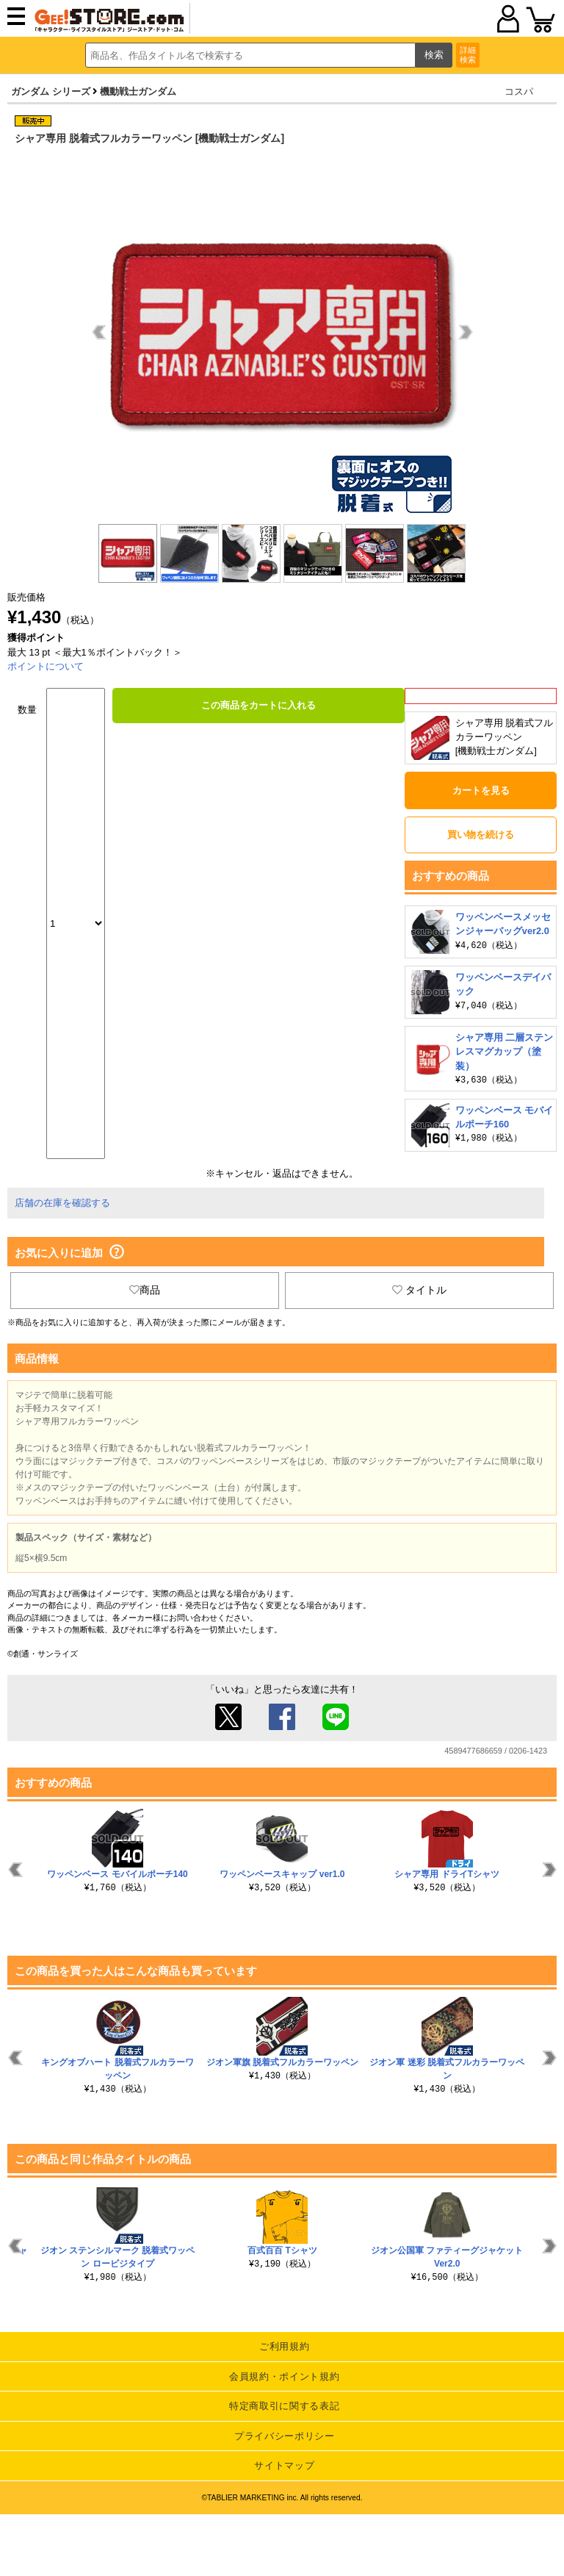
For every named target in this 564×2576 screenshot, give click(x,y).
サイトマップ (284, 2465)
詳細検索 (468, 55)
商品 (144, 1290)
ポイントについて (45, 666)
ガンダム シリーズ (50, 91)
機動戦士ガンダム (138, 91)
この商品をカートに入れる (258, 705)
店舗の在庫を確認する (62, 1202)
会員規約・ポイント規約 (284, 2376)
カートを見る (481, 790)
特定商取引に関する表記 (284, 2405)
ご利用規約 (284, 2346)
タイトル (419, 1290)
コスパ (519, 91)
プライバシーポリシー (284, 2436)
